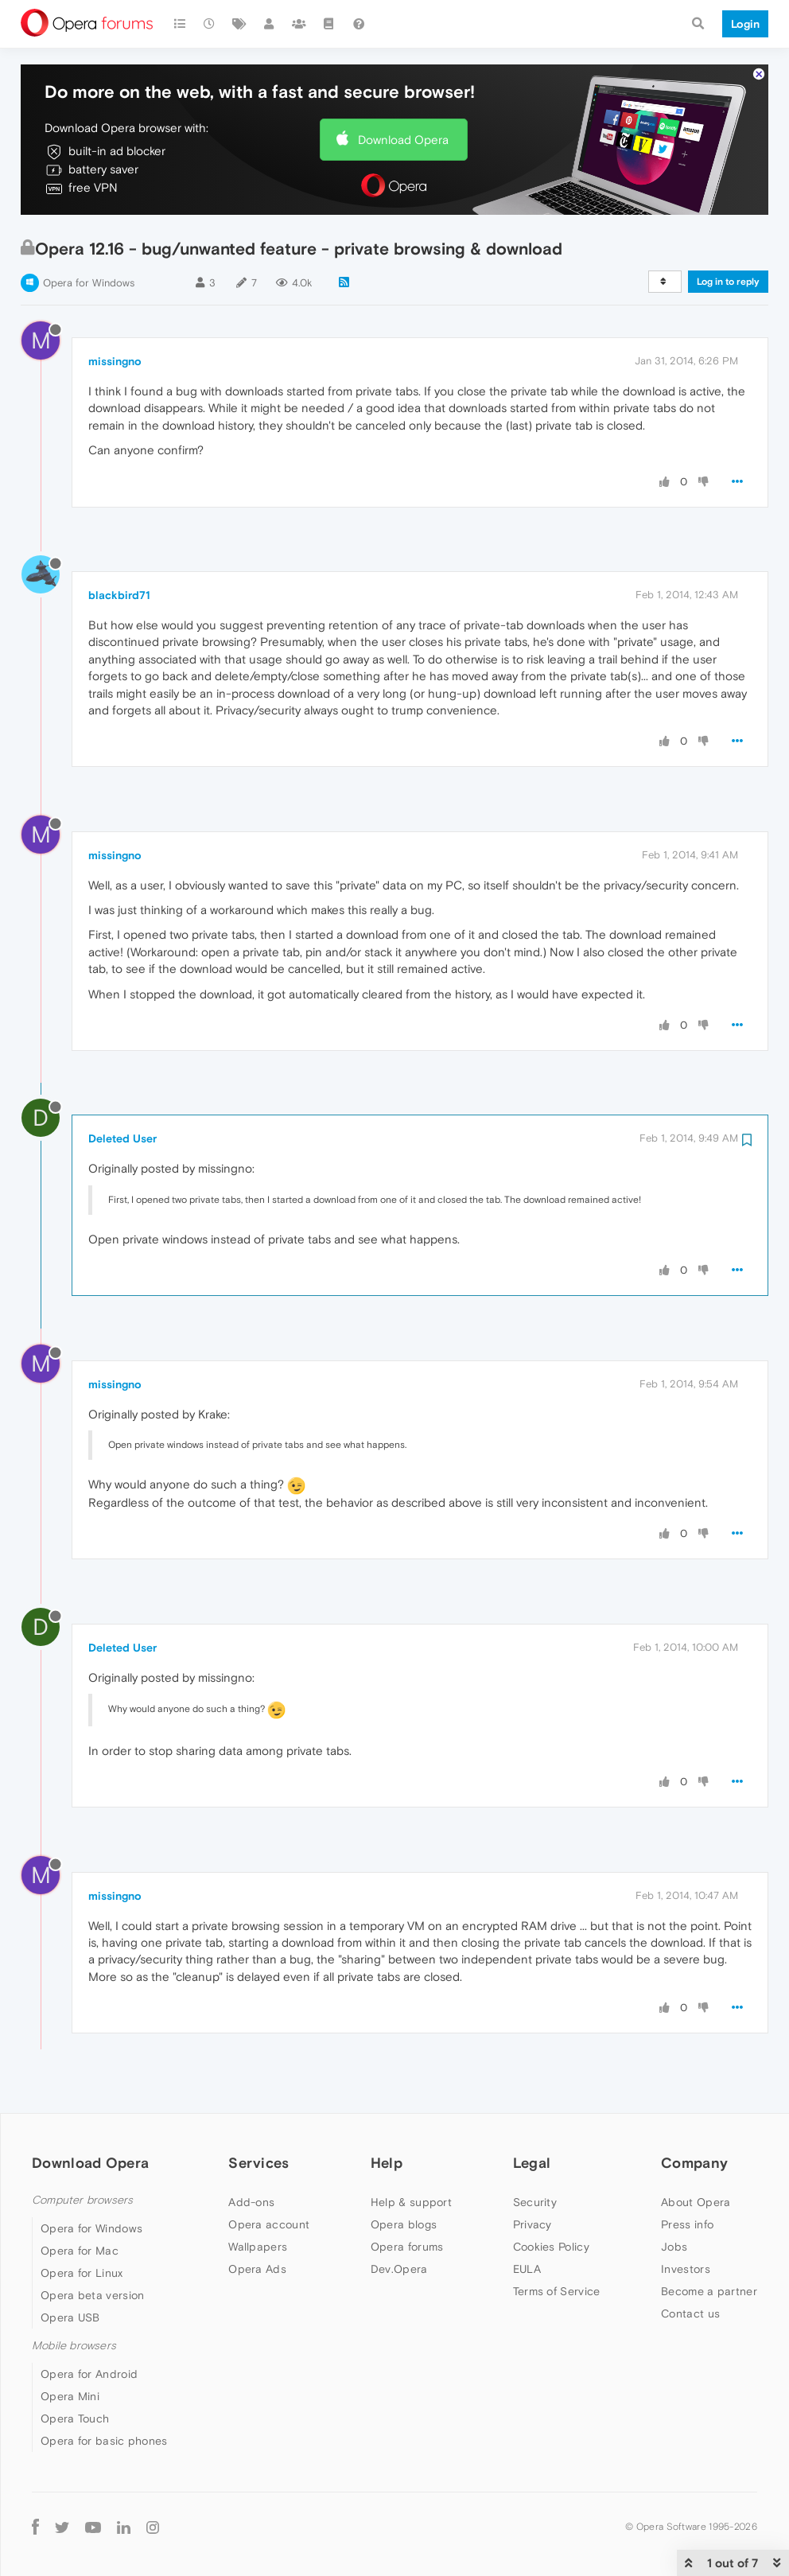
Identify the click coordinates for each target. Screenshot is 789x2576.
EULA (527, 2269)
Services (258, 2162)
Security (535, 2202)
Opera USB (70, 2317)
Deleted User (122, 1138)
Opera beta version (92, 2295)
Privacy (532, 2224)
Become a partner (709, 2291)
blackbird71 (119, 595)
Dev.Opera (399, 2269)
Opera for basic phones (104, 2440)
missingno (115, 361)
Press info (687, 2224)
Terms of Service (556, 2291)
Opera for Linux (82, 2273)
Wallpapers (257, 2246)
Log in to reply (728, 281)
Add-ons (251, 2202)
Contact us (690, 2313)
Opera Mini (70, 2396)
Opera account (268, 2224)
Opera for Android (89, 2374)
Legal (532, 2162)
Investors (685, 2269)
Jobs (674, 2246)
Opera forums (407, 2246)
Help (386, 2162)
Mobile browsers (74, 2345)
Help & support (411, 2202)
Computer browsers (82, 2200)
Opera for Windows (88, 283)
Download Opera (403, 139)
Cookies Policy (551, 2246)
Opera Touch (75, 2418)
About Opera (695, 2202)
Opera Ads (257, 2269)
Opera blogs (404, 2224)
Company (694, 2162)
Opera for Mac (80, 2250)
